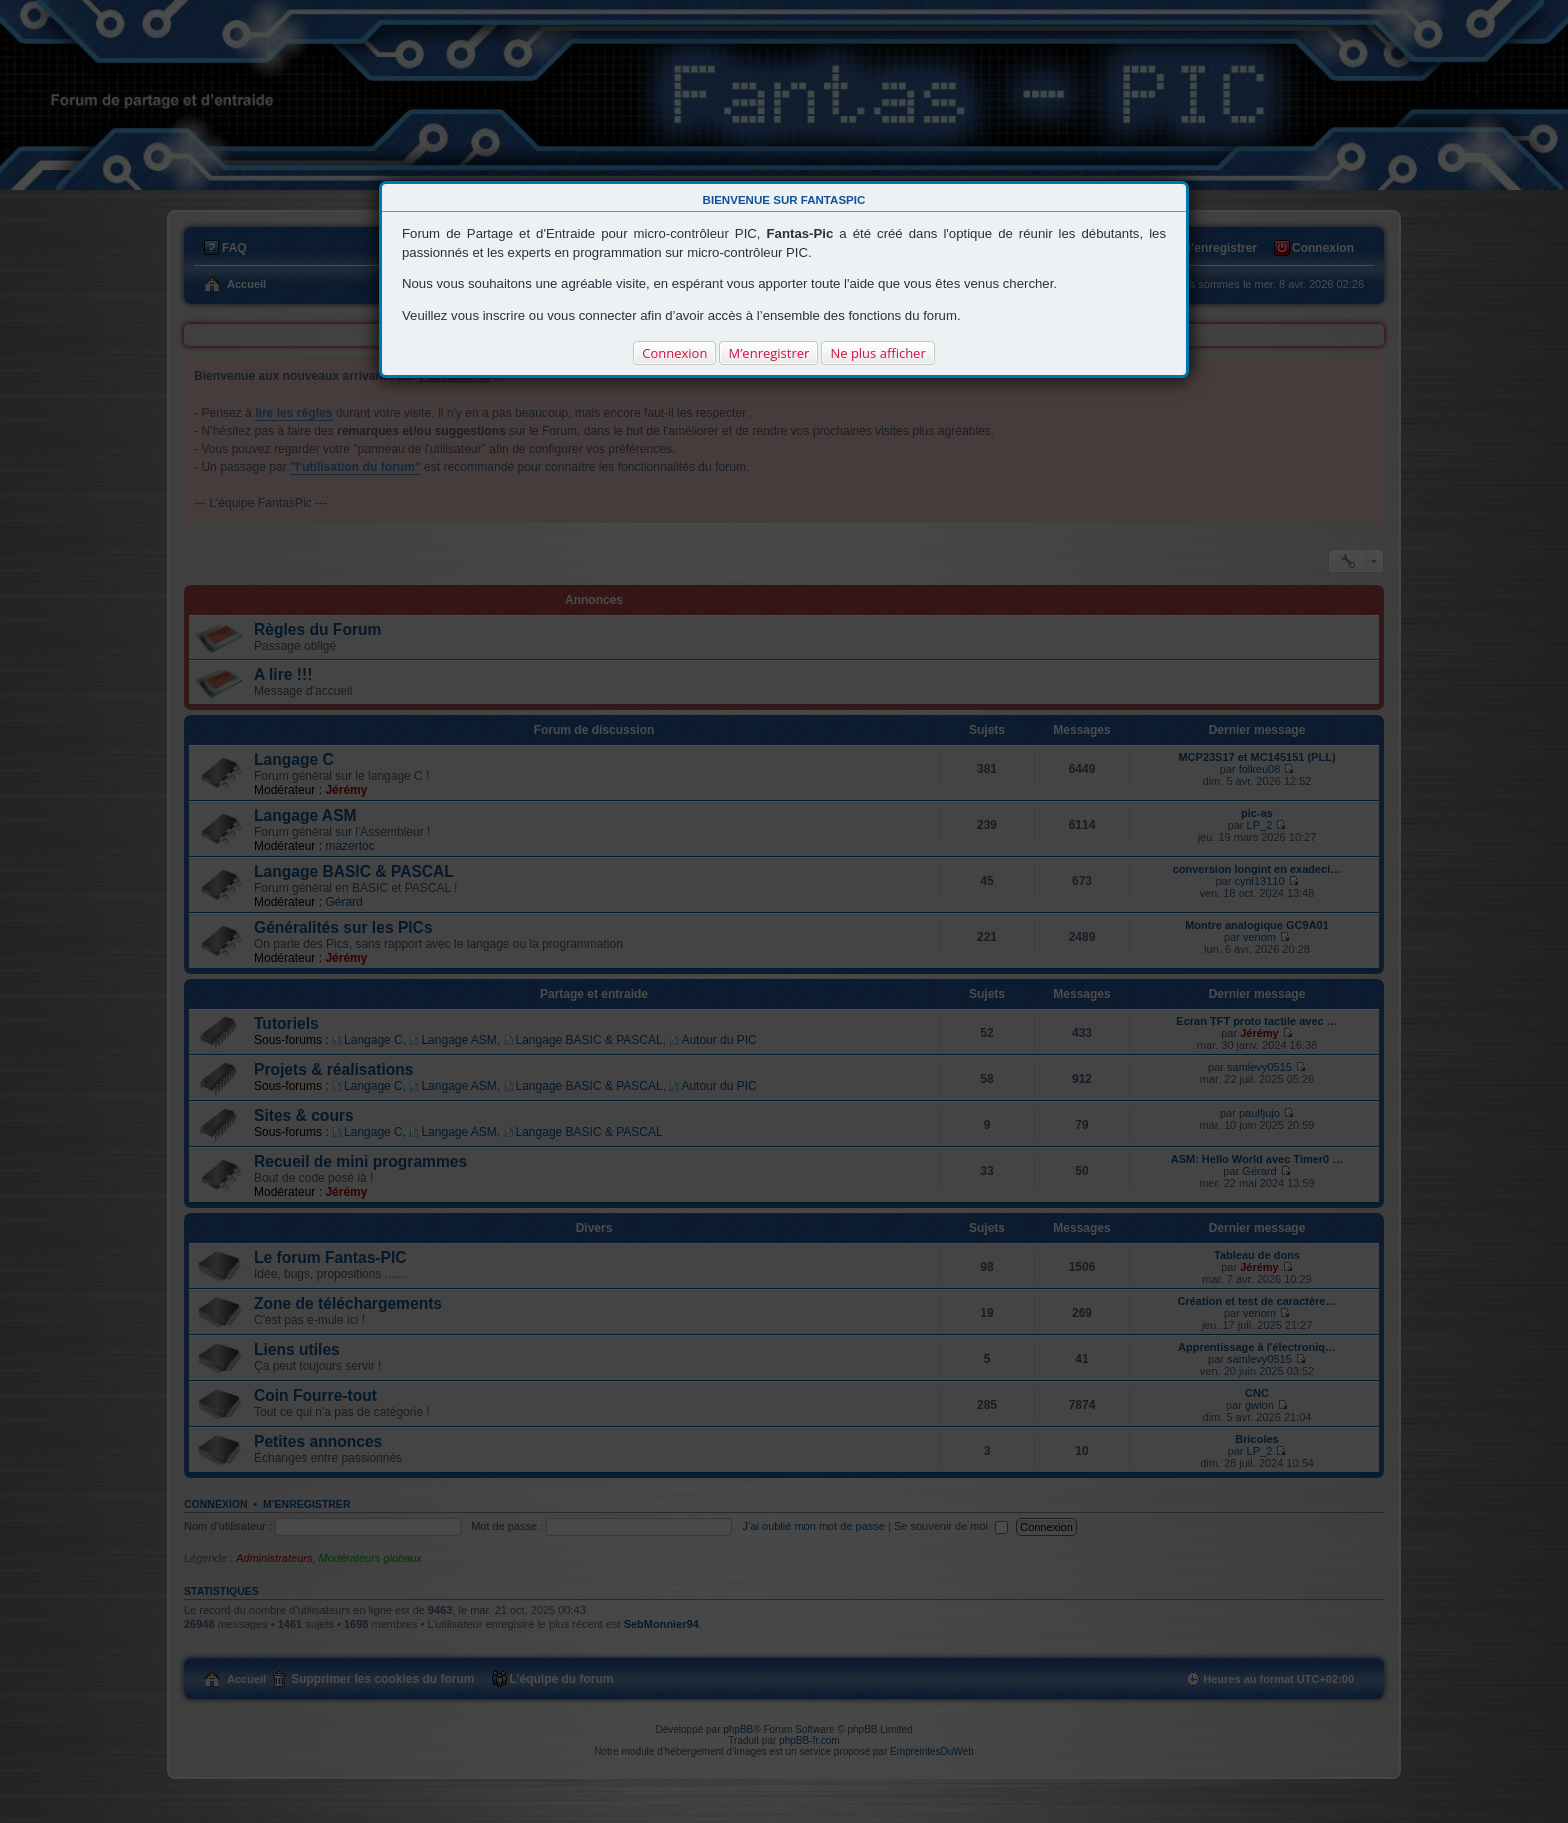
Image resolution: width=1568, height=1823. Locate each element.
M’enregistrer (768, 353)
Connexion (674, 353)
